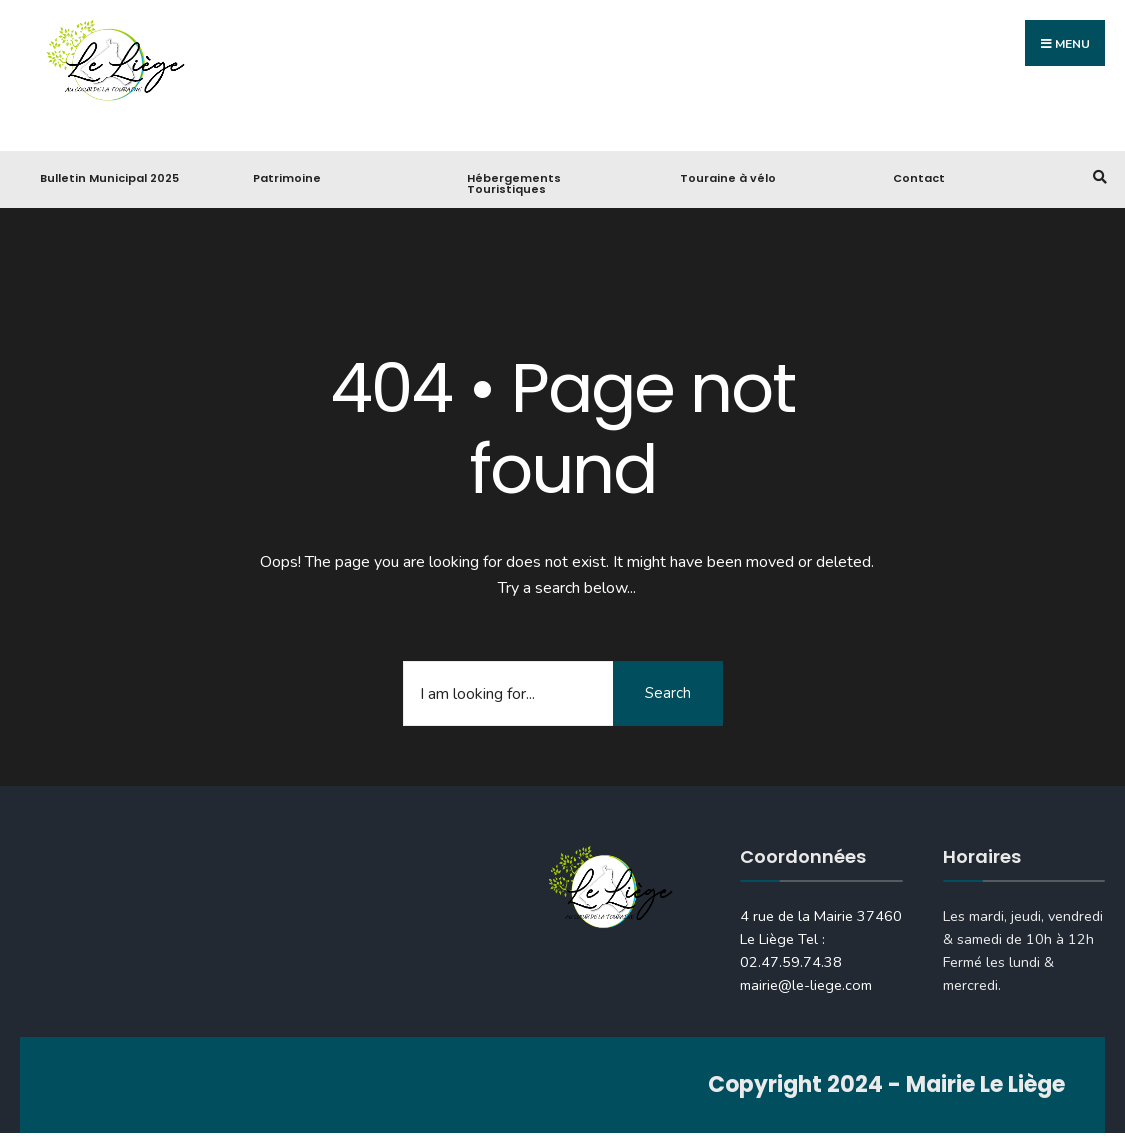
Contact (919, 178)
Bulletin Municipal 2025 (109, 178)
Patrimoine (287, 178)
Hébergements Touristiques (514, 183)
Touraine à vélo (728, 178)
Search (668, 693)
